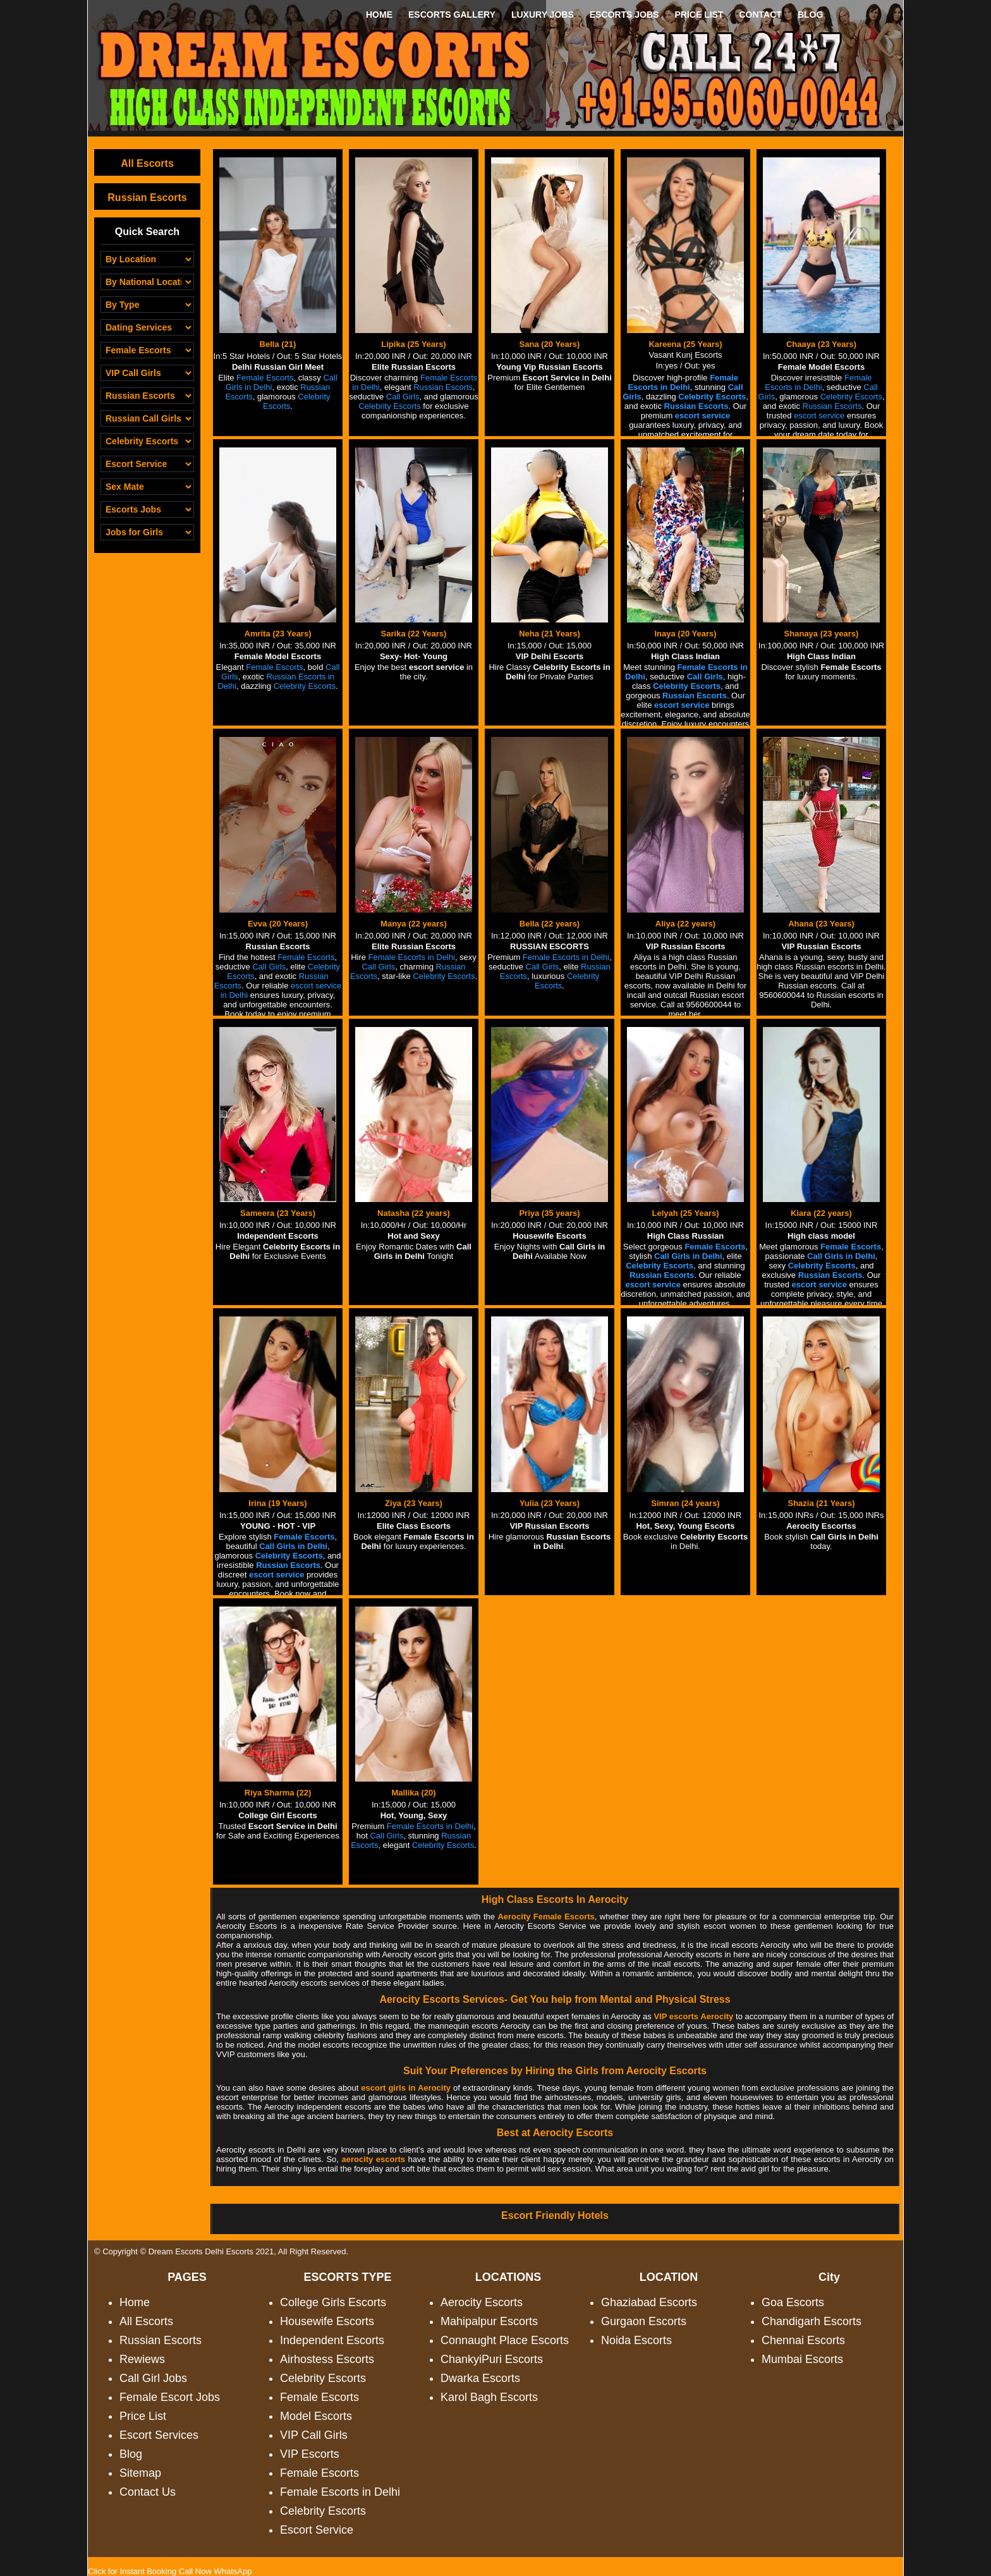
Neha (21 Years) (549, 633)
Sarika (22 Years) (414, 633)
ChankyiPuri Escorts (492, 2359)
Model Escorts (316, 2416)
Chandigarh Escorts (811, 2321)
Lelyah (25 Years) (685, 1213)
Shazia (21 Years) (821, 1503)
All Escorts (147, 163)
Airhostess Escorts (327, 2359)
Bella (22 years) (550, 923)
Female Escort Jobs (169, 2397)
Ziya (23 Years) (413, 1503)
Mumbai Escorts (802, 2359)
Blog (130, 2454)
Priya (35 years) (549, 1213)
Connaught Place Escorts (505, 2340)
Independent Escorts (332, 2340)
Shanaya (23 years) (821, 633)
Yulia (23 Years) (550, 1503)
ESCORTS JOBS (624, 14)
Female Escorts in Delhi (340, 2492)
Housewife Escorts (327, 2321)
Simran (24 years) (685, 1503)
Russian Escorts (146, 197)
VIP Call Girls (314, 2435)
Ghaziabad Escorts (649, 2302)
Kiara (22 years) (821, 1213)
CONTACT (760, 14)
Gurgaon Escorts (643, 2321)
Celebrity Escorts (323, 2378)
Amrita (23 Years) (278, 633)
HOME (379, 14)
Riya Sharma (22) (278, 1792)
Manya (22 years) (413, 923)
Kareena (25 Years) (685, 344)
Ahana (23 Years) (821, 923)
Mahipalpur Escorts (489, 2321)
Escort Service (316, 2530)
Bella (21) (278, 344)
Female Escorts (319, 2397)
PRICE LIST (698, 14)
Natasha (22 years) (413, 1213)
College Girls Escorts (333, 2302)
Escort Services (158, 2435)
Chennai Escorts (803, 2340)
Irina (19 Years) (277, 1503)
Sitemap (140, 2473)
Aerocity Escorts (482, 2302)
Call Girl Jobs (153, 2378)
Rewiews (142, 2359)
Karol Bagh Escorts (489, 2397)
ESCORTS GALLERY (451, 14)
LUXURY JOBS (542, 14)
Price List (142, 2416)
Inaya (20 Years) (685, 633)
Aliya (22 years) (685, 923)
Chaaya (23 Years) (821, 344)
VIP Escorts (309, 2454)
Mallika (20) (413, 1792)
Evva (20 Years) (278, 923)
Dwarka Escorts (480, 2378)
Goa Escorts (793, 2302)
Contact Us (147, 2492)
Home (134, 2302)
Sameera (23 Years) (277, 1213)
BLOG (810, 14)
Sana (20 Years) (550, 344)
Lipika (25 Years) (413, 344)
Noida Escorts (636, 2340)
